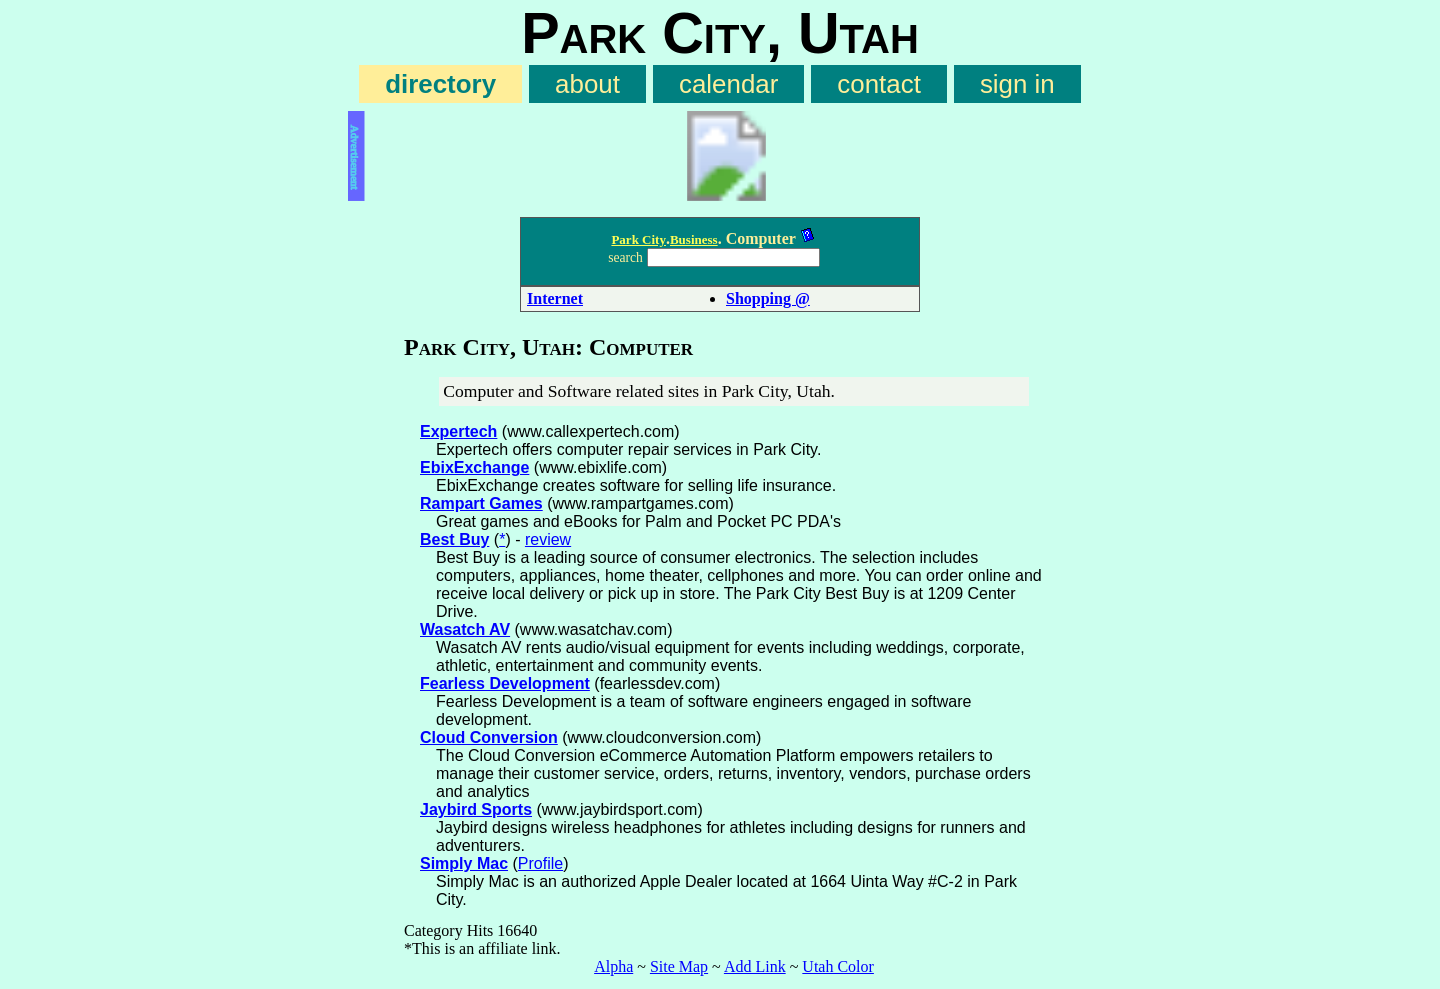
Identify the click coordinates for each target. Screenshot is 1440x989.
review (548, 539)
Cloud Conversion (489, 737)
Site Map (679, 966)
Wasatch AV (465, 629)
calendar (728, 84)
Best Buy (454, 539)
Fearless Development (505, 683)
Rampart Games (481, 503)
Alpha (613, 966)
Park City (638, 239)
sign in (1017, 84)
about (587, 84)
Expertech (458, 431)
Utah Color (838, 966)
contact (879, 84)
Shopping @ (768, 298)
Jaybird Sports (476, 809)
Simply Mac (464, 863)
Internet (555, 298)
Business (694, 239)
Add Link (755, 966)
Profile (540, 863)
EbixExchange (474, 467)
